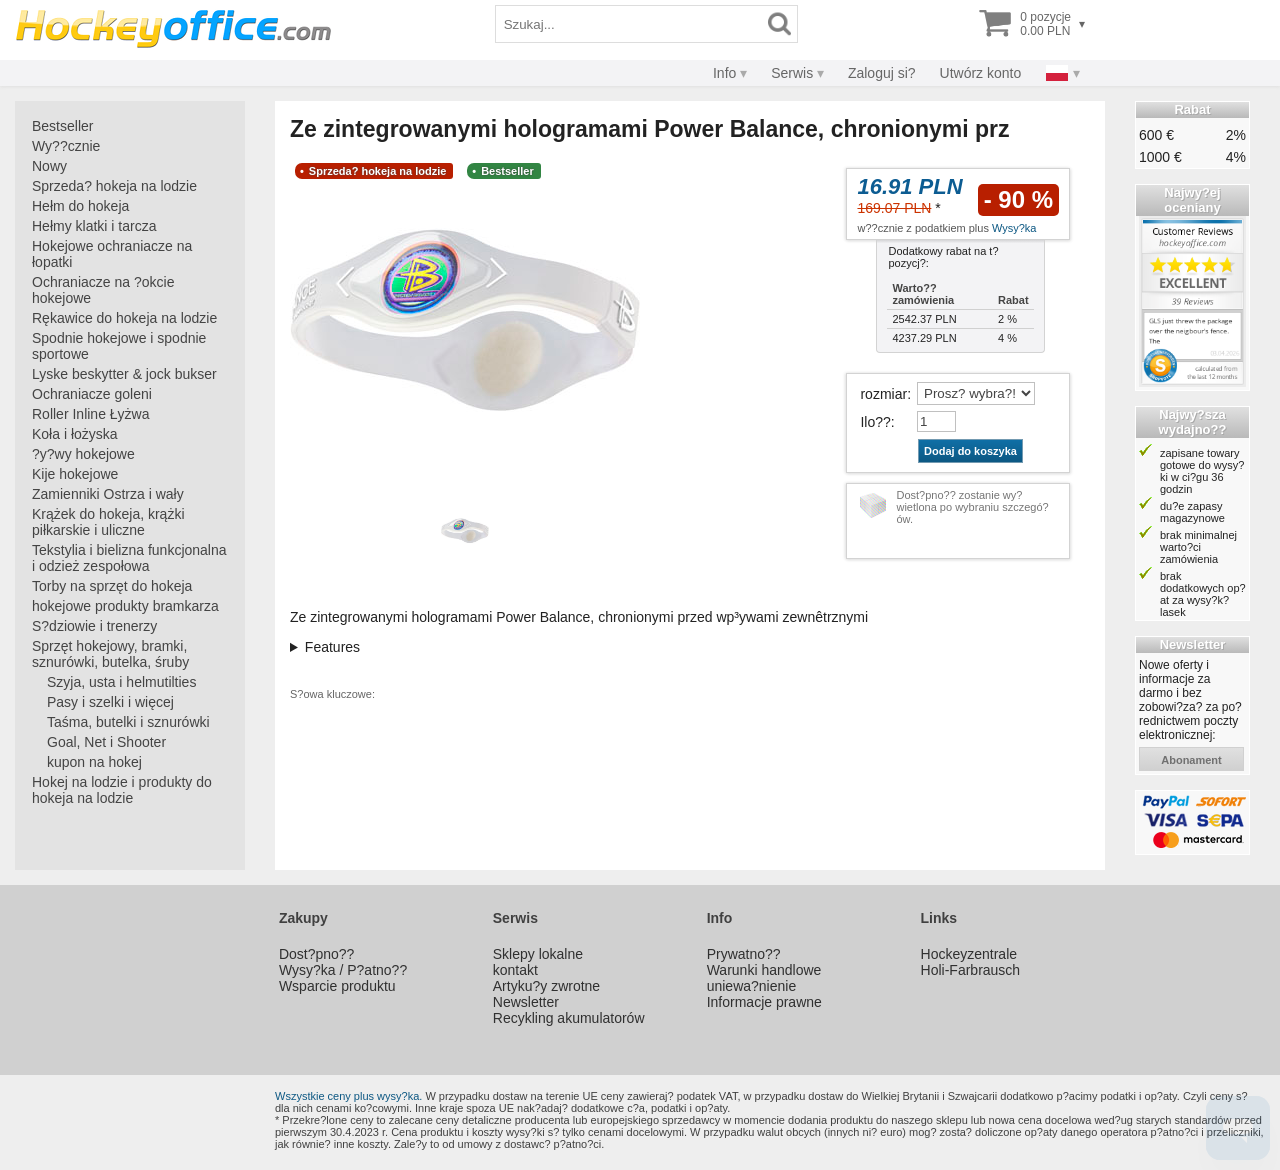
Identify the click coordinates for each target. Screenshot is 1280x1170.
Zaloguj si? (882, 73)
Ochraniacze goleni (92, 394)
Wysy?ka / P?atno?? (343, 970)
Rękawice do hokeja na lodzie (124, 318)
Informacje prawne (764, 1002)
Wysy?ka (1014, 228)
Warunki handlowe (764, 970)
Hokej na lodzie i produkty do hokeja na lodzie (122, 790)
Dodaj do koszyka (970, 451)
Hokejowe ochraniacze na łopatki (112, 254)
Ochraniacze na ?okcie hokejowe (103, 290)
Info (724, 73)
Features (332, 647)
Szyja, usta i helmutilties (121, 682)
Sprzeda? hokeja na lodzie (114, 186)
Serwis (792, 73)
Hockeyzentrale (969, 954)
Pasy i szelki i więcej (110, 702)
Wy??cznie (66, 146)
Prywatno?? (744, 954)
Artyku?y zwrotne (546, 986)
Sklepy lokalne (538, 954)
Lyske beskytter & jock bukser (124, 374)
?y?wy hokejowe (83, 454)
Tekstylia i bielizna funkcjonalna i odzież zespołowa (129, 558)
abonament (1191, 760)
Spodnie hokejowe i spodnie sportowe (119, 346)
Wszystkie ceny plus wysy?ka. (348, 1096)
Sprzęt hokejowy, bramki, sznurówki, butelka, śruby (110, 654)
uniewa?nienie (752, 986)
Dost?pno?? (317, 954)
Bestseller (62, 126)
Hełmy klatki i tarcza (94, 226)
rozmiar (883, 394)
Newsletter (526, 1002)
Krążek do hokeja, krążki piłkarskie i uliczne (108, 522)
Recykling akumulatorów (569, 1018)
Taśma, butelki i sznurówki (128, 722)
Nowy (49, 166)
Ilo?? (875, 422)
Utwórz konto (981, 73)
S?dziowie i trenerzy (94, 626)
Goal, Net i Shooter (106, 742)
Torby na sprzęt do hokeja (112, 586)
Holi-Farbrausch (971, 970)
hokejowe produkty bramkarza (125, 606)
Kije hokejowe (75, 474)
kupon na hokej (94, 762)
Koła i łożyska (75, 434)
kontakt (515, 970)
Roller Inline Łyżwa (91, 414)
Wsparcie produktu (337, 986)
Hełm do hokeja (80, 206)
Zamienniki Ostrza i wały (108, 494)
